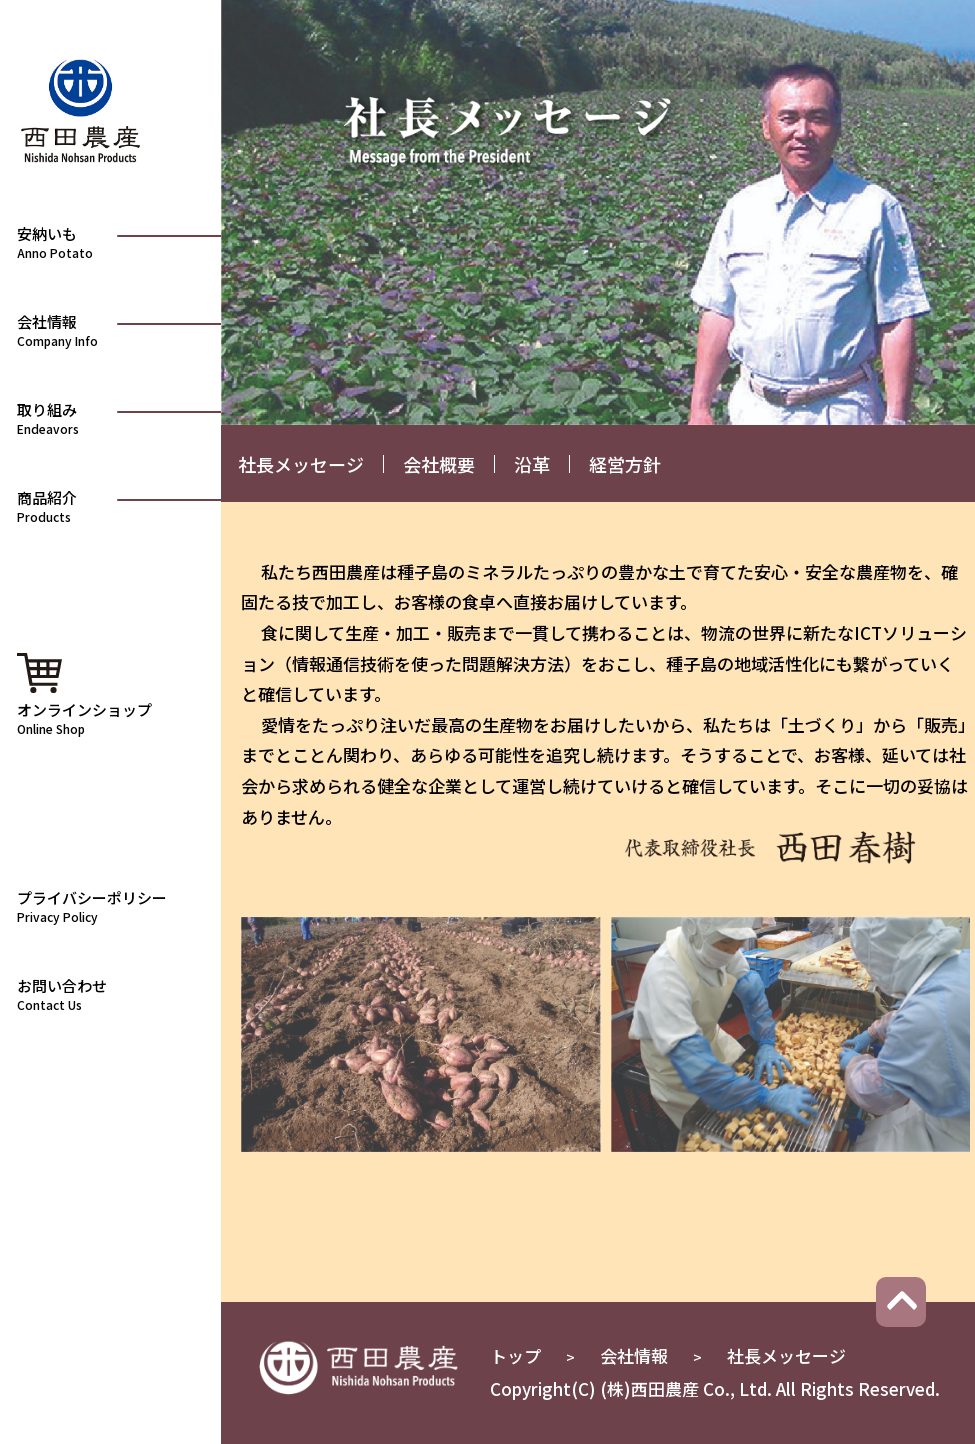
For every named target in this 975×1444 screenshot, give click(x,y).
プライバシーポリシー (114, 905)
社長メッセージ (301, 464)
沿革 (532, 464)
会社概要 (439, 464)
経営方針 (625, 464)
